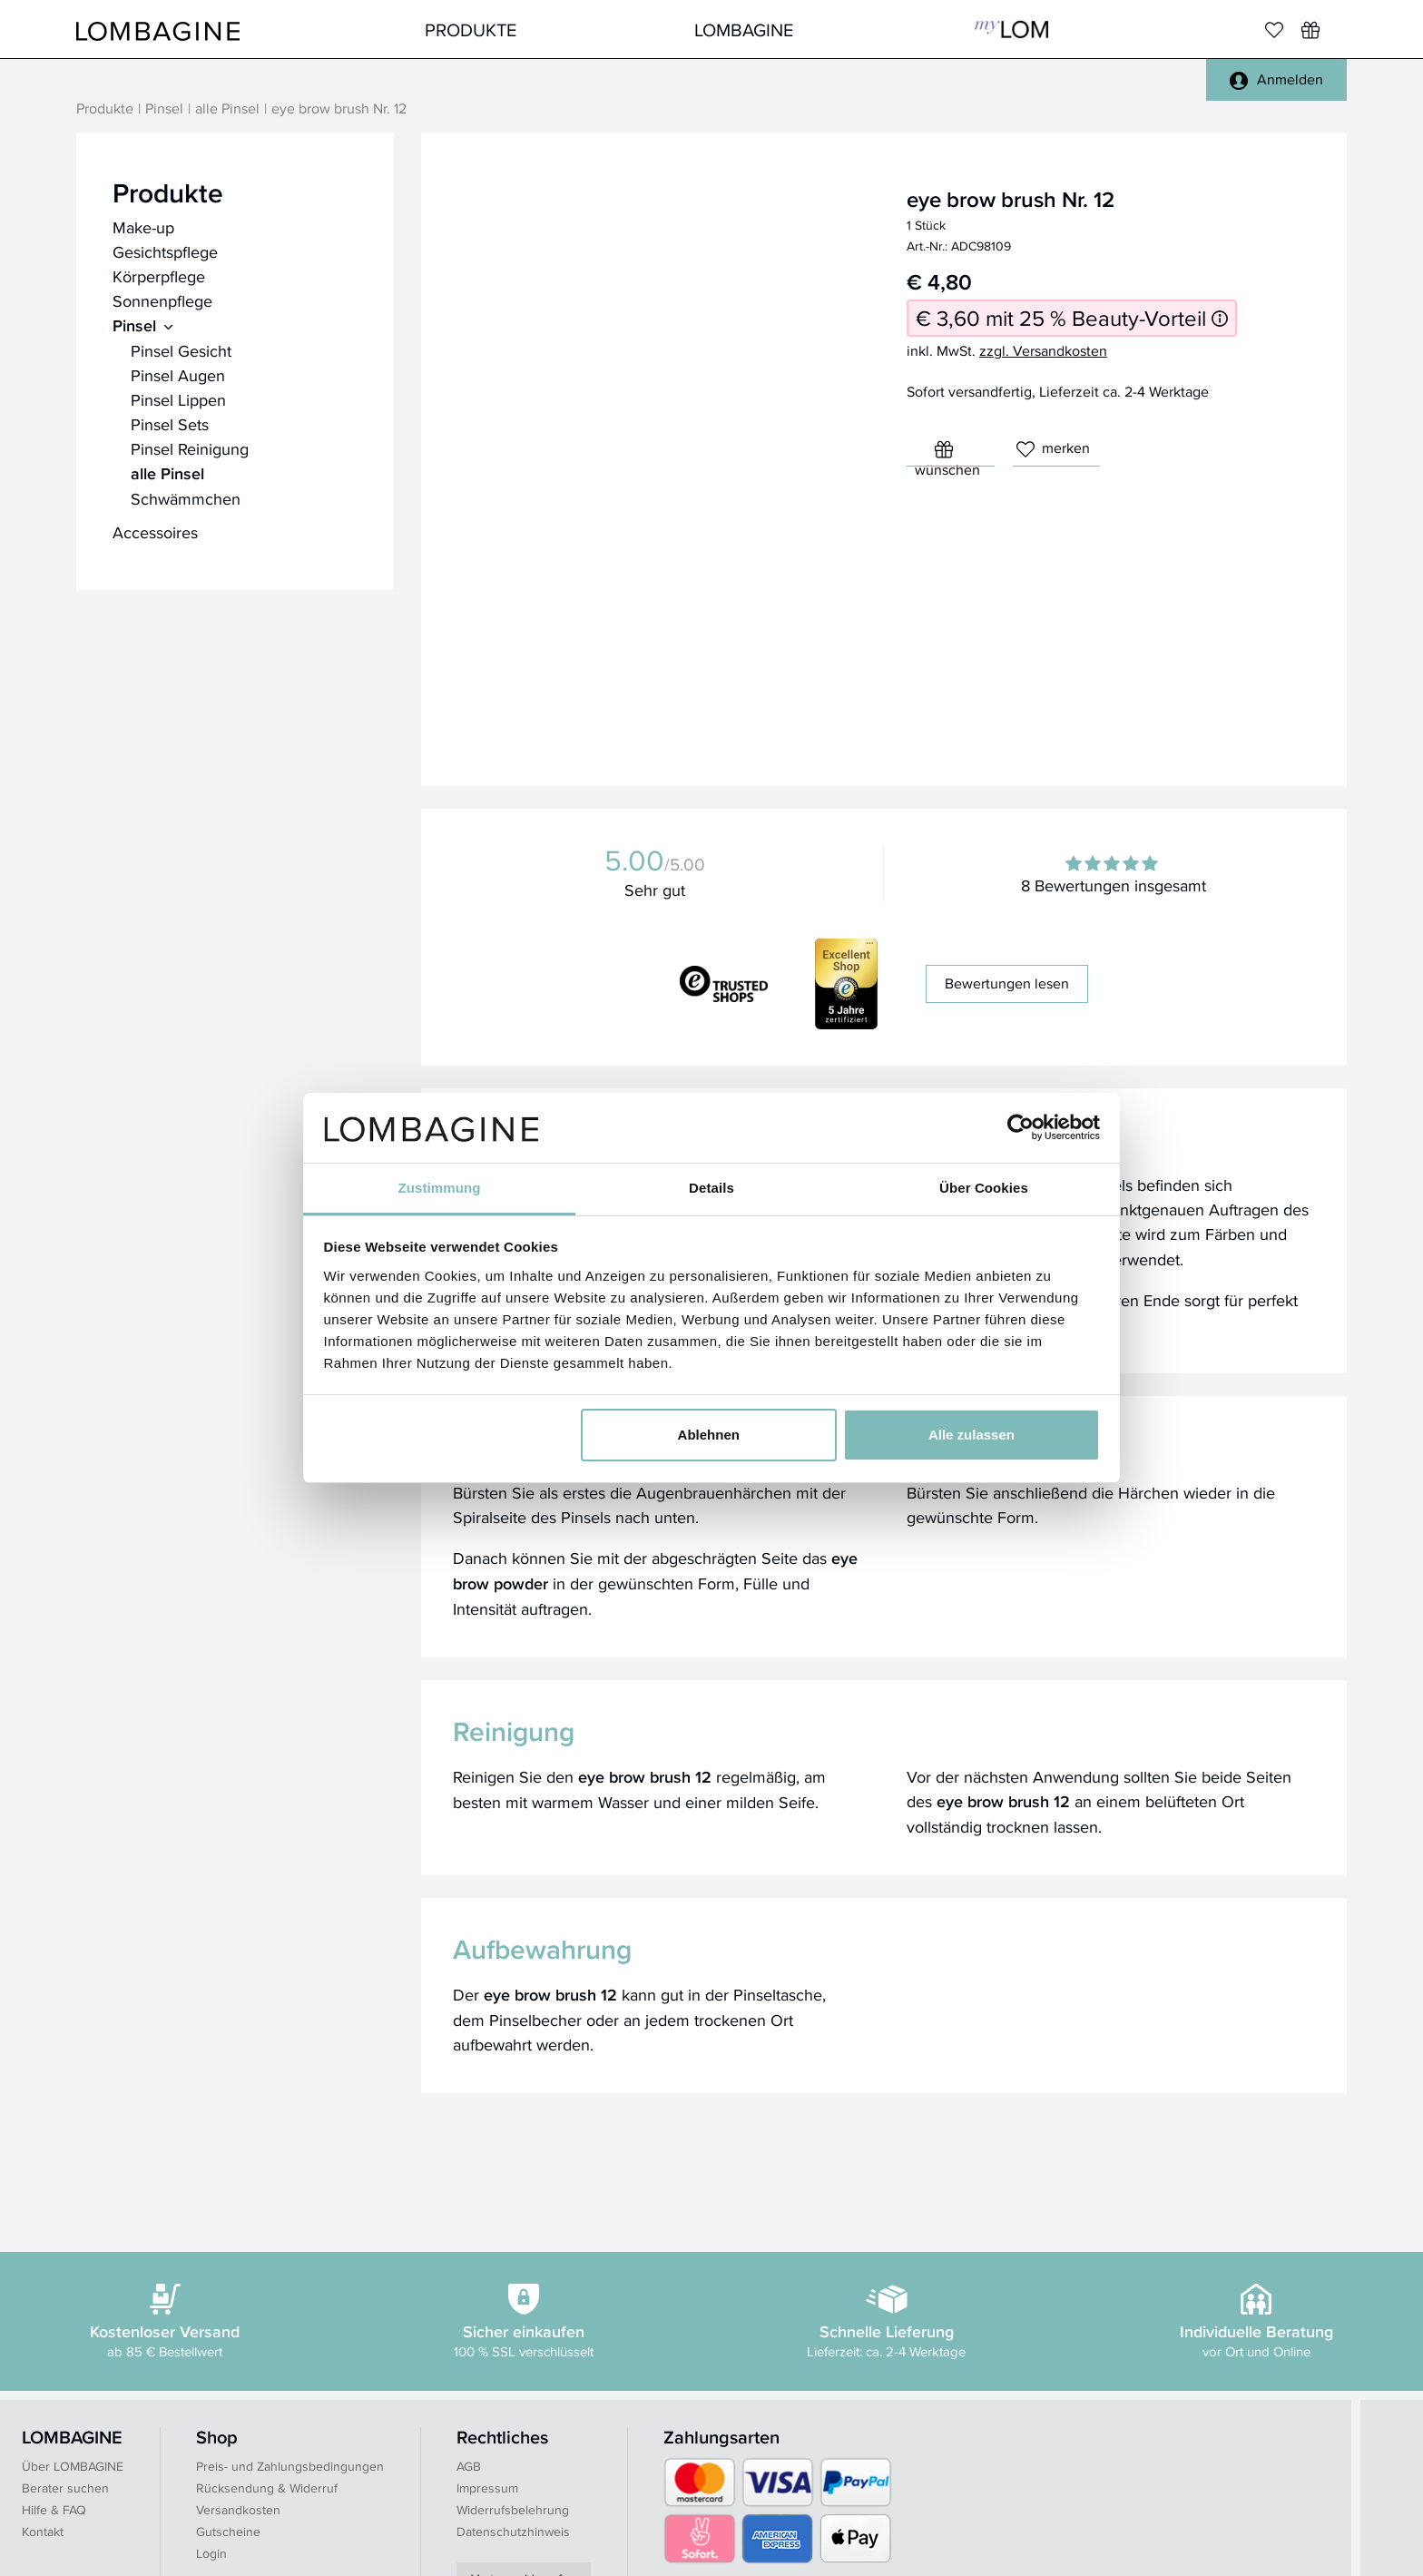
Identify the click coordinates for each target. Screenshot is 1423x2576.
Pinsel (164, 109)
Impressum (487, 2488)
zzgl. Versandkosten (1043, 350)
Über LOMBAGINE (72, 2466)
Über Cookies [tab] (983, 1187)
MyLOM (1011, 29)
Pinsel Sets (170, 424)
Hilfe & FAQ (54, 2510)
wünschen (947, 453)
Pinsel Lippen (178, 399)
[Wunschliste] (1310, 30)
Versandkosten (238, 2510)
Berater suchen (65, 2488)
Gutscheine (228, 2531)
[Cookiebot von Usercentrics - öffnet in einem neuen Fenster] (1020, 1127)
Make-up (143, 227)
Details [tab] (711, 1187)
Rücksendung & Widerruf (267, 2488)
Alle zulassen (971, 1434)
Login (211, 2553)
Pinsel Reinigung (190, 449)
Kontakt (43, 2531)
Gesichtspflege (165, 252)
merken (1053, 448)
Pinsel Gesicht (181, 350)
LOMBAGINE (743, 29)
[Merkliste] (1274, 30)
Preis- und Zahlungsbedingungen (290, 2466)
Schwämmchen (185, 498)
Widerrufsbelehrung (512, 2510)
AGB (468, 2466)
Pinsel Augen (178, 375)
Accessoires (155, 532)
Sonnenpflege (162, 301)
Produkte (470, 29)
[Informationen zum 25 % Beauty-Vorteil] (1220, 318)
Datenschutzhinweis (513, 2531)
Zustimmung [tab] (439, 1187)
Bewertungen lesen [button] (1007, 983)
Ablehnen (709, 1434)
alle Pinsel (227, 109)
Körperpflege (159, 276)
